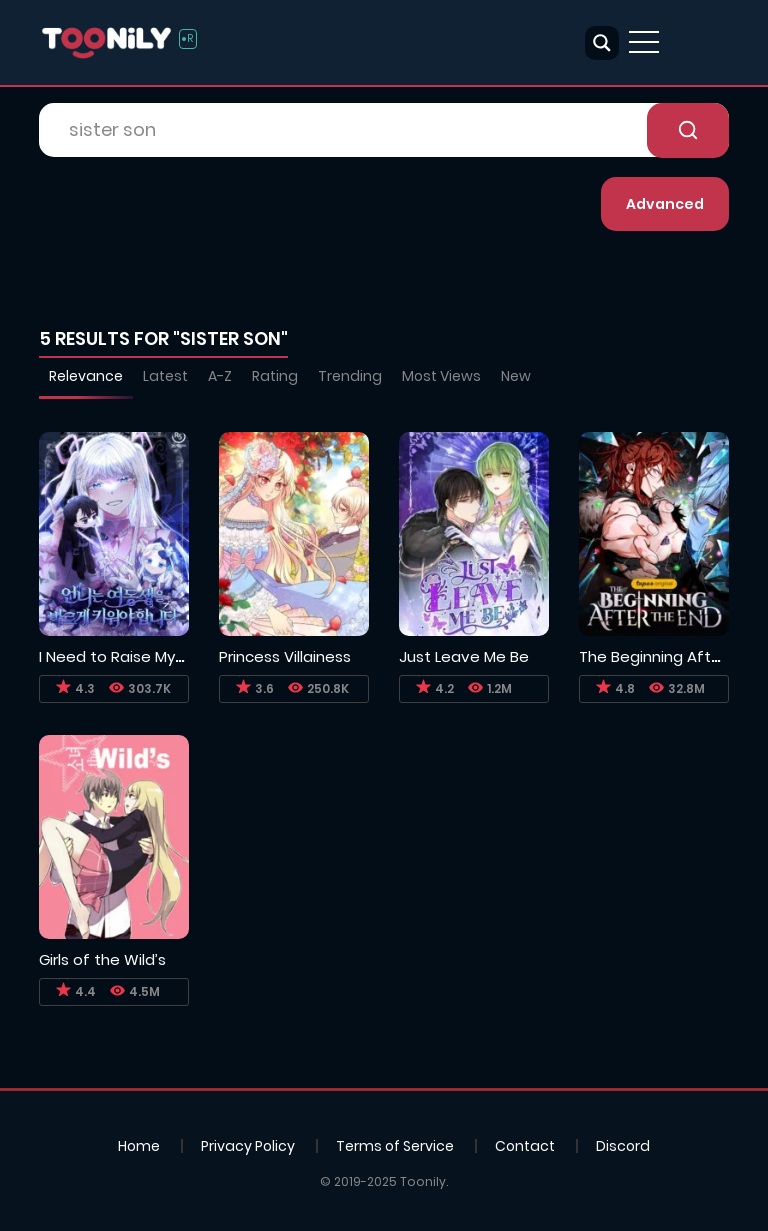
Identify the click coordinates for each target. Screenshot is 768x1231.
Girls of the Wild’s (102, 959)
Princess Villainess (285, 656)
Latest (165, 376)
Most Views (441, 376)
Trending (350, 376)
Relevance (86, 376)
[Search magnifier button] (602, 43)
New (516, 376)
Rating (275, 376)
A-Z (220, 376)
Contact (525, 1146)
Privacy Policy (248, 1146)
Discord (623, 1146)
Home (139, 1146)
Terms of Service (395, 1146)
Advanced (665, 204)
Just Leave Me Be (464, 656)
